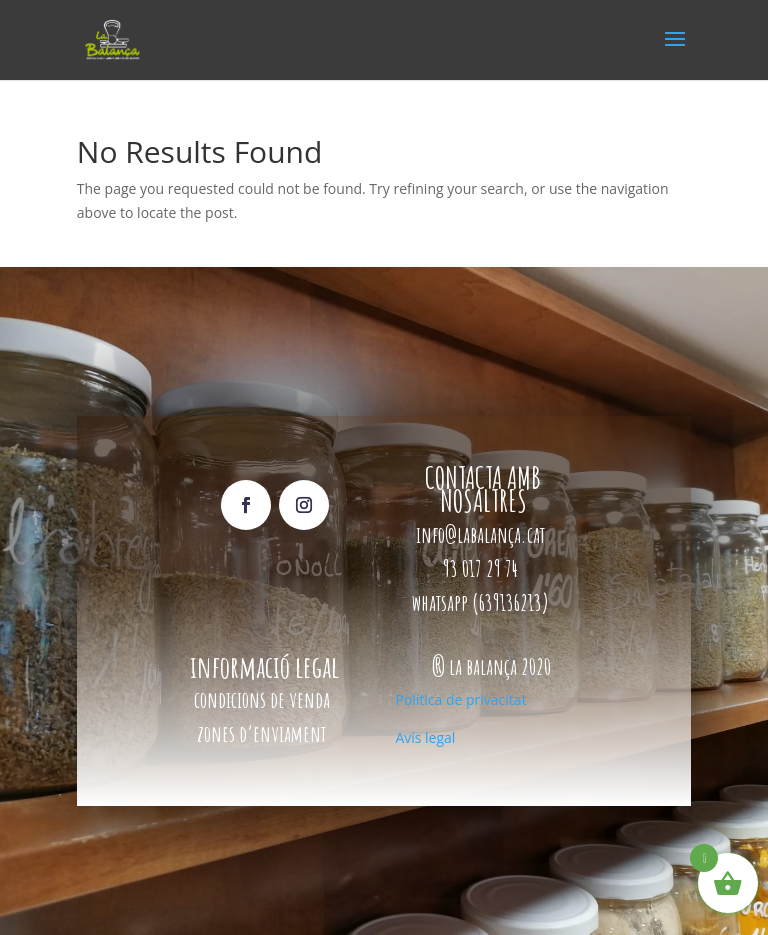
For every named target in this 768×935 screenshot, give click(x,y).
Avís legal (425, 737)
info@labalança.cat (480, 534)
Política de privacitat (460, 699)
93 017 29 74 (482, 568)
